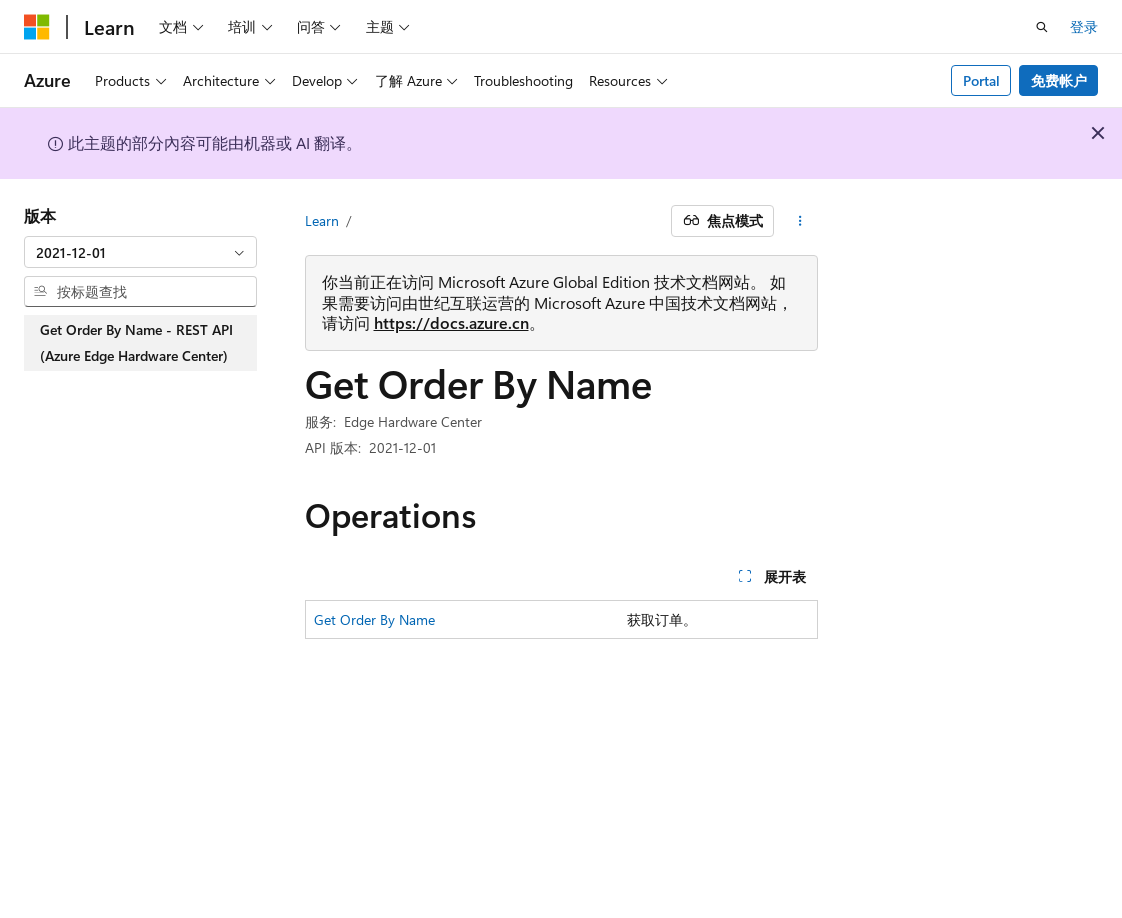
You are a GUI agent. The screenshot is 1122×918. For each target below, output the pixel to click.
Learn (322, 220)
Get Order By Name (374, 619)
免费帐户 (1059, 80)
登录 (1084, 26)
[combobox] (140, 252)
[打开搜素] (1042, 27)
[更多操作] (799, 221)
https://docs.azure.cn (451, 322)
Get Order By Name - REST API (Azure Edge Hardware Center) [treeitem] (136, 342)
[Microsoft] (37, 27)
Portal (981, 80)
